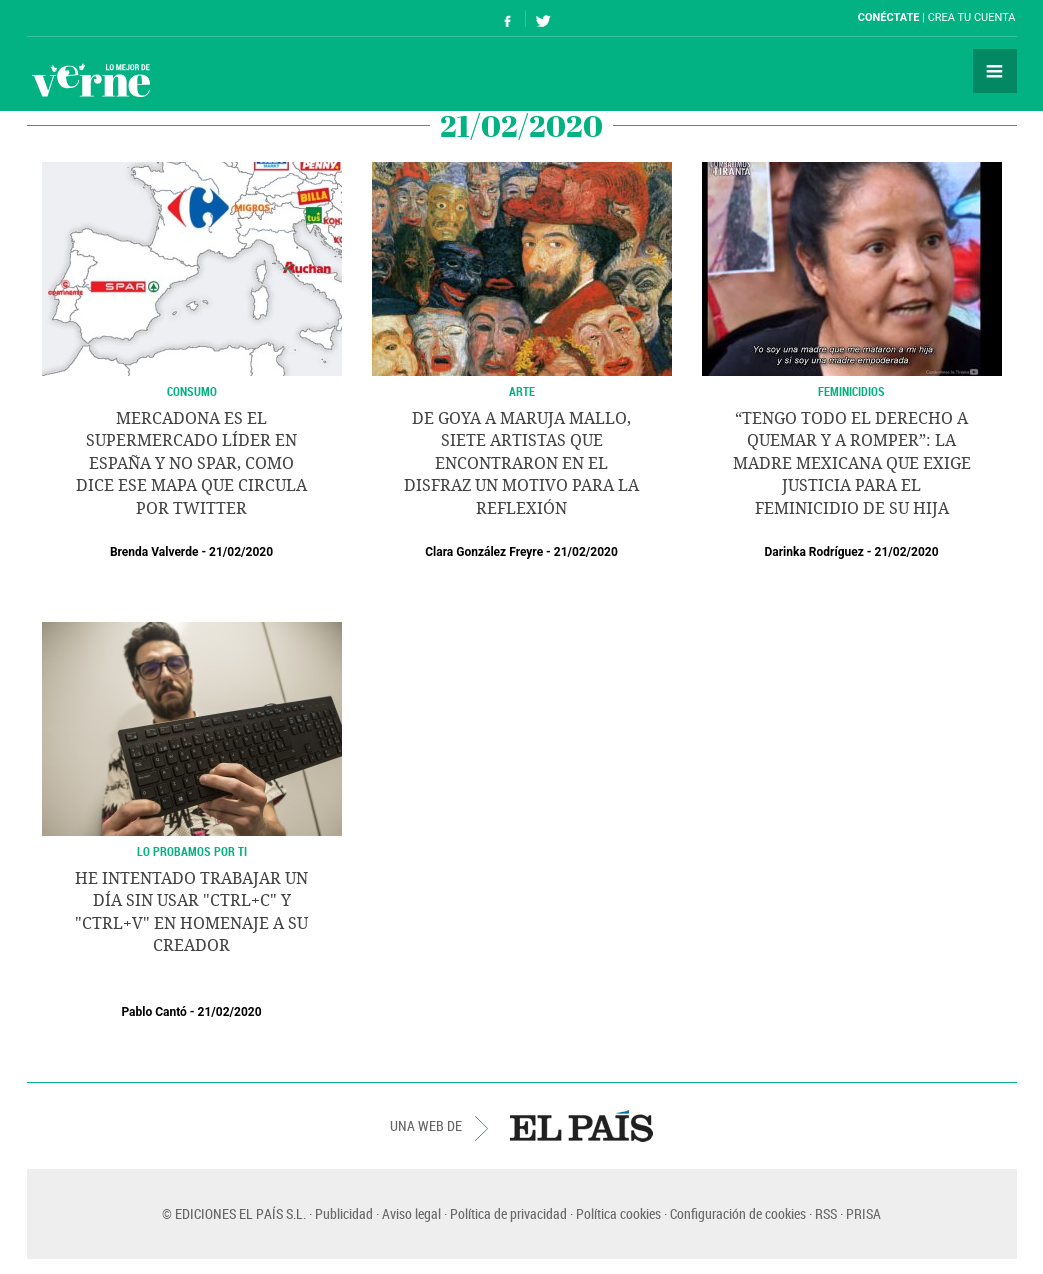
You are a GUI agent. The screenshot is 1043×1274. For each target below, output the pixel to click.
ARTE (522, 391)
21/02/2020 (241, 552)
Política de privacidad (508, 1213)
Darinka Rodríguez (813, 552)
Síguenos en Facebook (508, 18)
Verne (91, 80)
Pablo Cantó (153, 1012)
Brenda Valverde (154, 552)
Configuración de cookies (738, 1213)
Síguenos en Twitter (543, 18)
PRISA (863, 1213)
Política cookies (618, 1213)
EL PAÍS (581, 1126)
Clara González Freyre (484, 552)
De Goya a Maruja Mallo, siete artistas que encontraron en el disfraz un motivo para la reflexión (521, 463)
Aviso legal (411, 1213)
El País (88, 18)
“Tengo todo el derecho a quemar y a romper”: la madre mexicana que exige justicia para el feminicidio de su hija (852, 463)
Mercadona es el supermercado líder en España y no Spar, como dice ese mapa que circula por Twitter (191, 463)
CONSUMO (192, 391)
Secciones (995, 71)
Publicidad (344, 1213)
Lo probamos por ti (192, 851)
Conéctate (889, 17)
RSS (826, 1213)
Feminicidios (851, 391)
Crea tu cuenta (972, 17)
